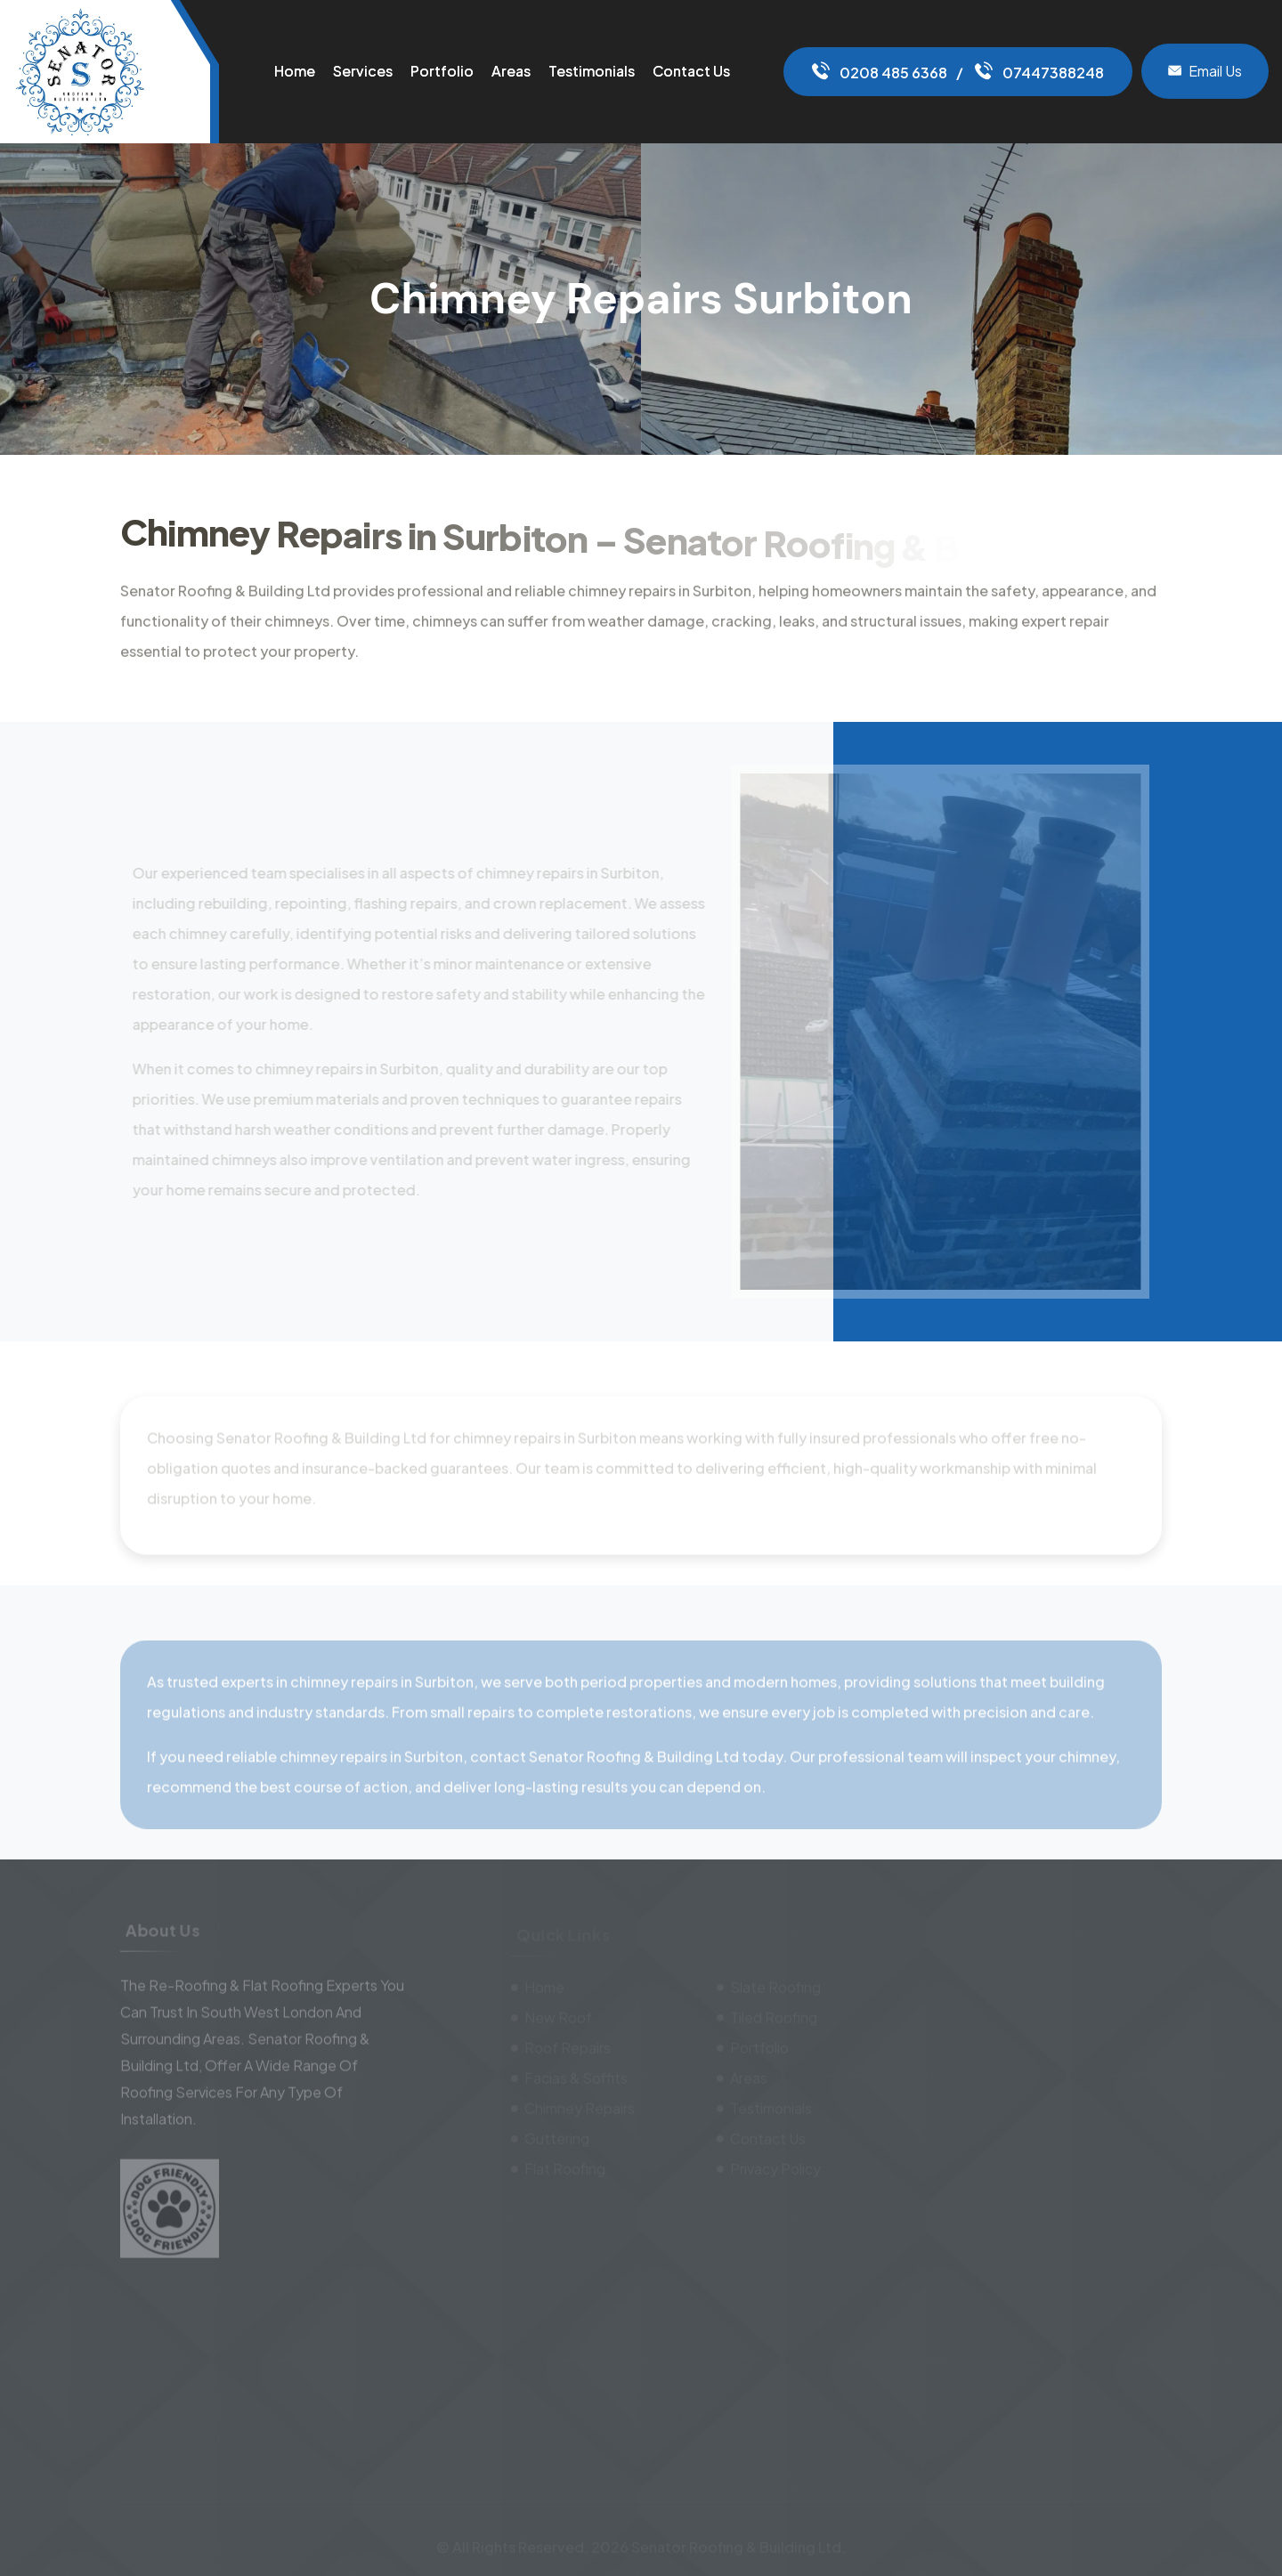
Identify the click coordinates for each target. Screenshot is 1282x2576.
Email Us (1205, 70)
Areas (511, 70)
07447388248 (1039, 72)
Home (294, 70)
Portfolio (442, 70)
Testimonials (591, 70)
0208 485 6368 (879, 72)
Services (363, 70)
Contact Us (691, 70)
